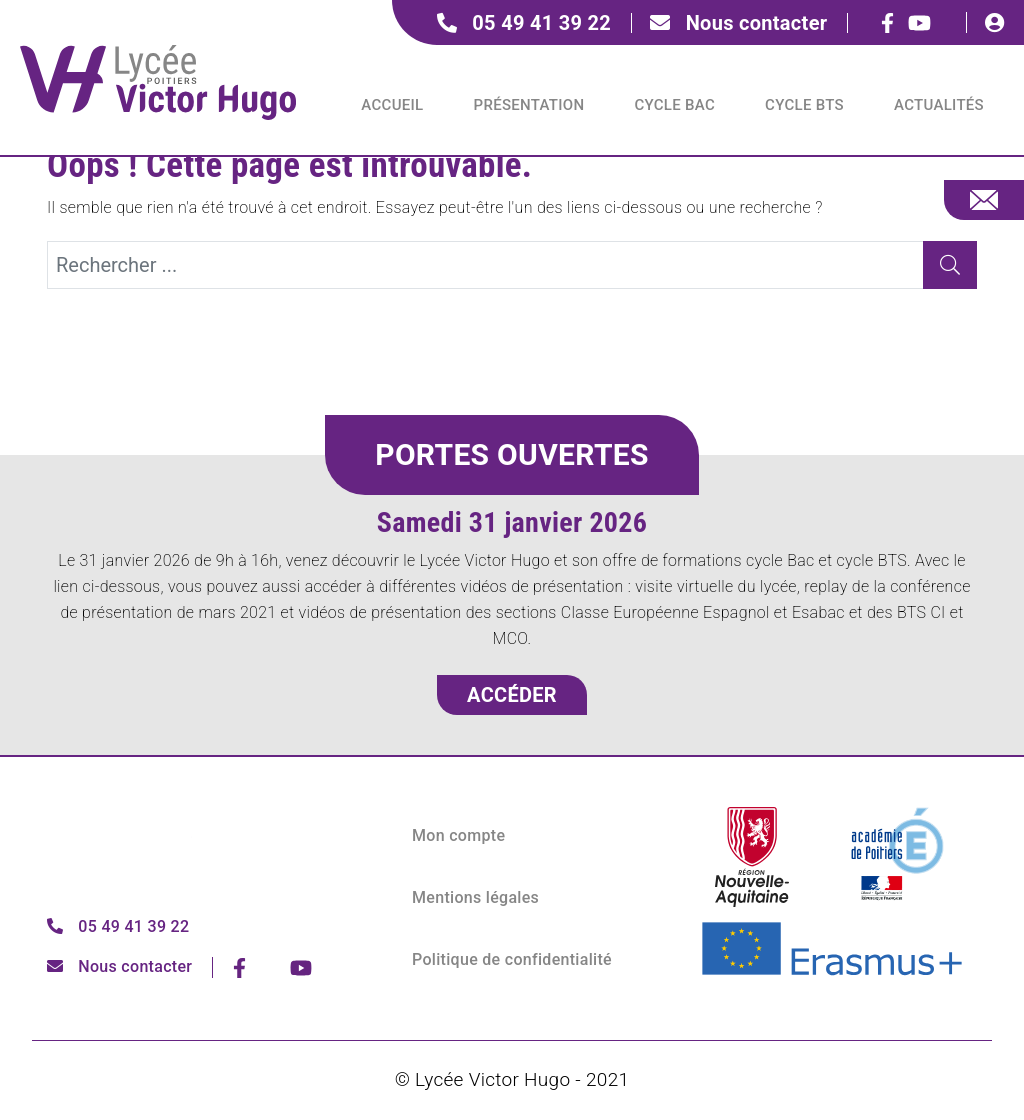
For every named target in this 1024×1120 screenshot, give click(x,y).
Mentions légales (475, 897)
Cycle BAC (674, 105)
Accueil (392, 105)
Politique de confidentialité (512, 959)
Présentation (529, 105)
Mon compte (458, 835)
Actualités (939, 105)
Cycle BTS (804, 105)
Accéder (512, 695)
